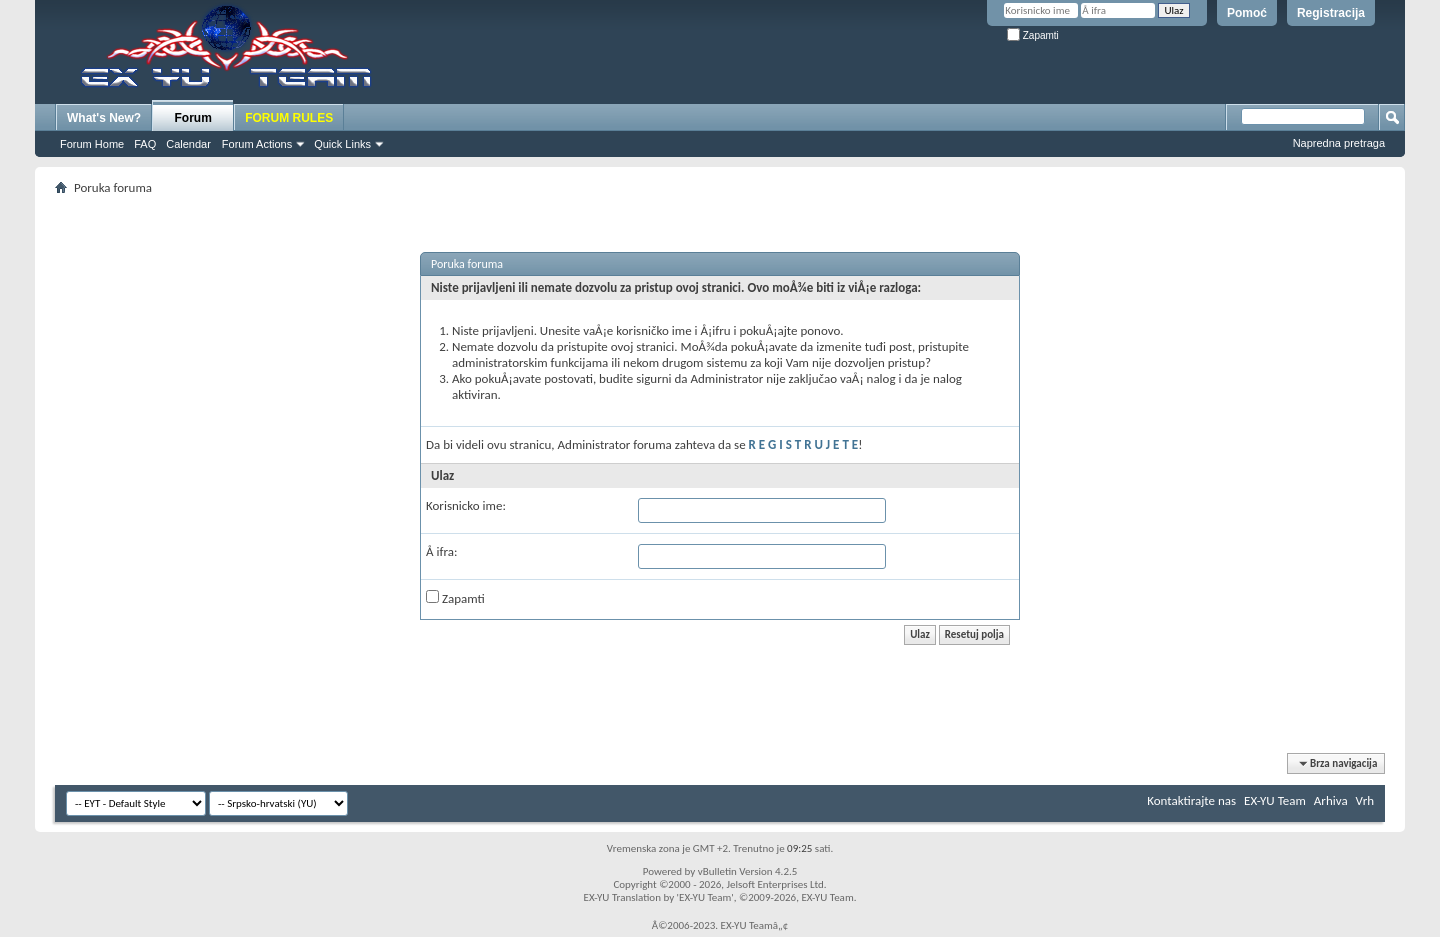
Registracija (1331, 13)
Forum (193, 118)
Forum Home (92, 144)
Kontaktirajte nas (1191, 800)
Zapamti (1033, 35)
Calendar (188, 144)
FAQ (145, 144)
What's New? (104, 118)
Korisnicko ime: (466, 505)
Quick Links (342, 144)
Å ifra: (441, 551)
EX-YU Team (1275, 800)
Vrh (1365, 800)
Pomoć (1247, 13)
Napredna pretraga (1339, 143)
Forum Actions (257, 144)
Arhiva (1331, 800)
